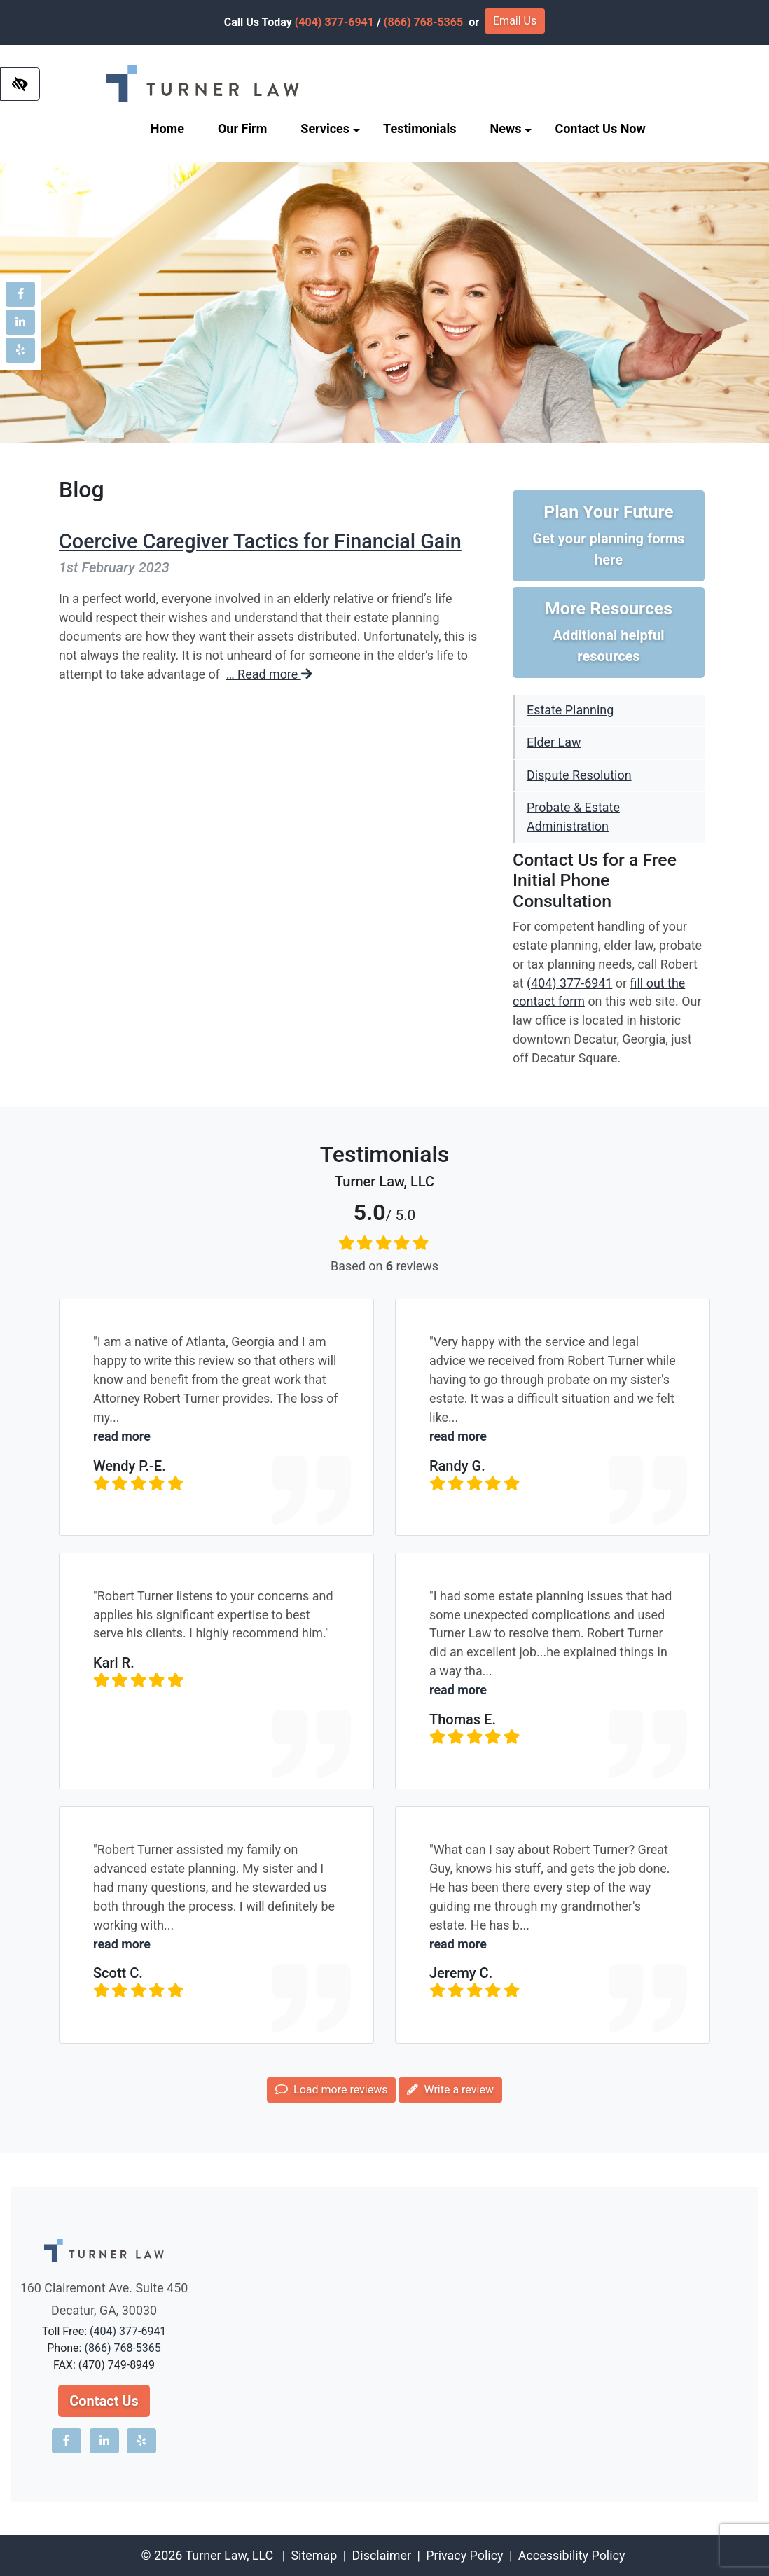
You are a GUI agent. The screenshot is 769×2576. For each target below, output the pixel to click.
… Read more (269, 674)
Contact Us (104, 2401)
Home (167, 128)
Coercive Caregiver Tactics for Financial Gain (260, 541)
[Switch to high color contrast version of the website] (20, 84)
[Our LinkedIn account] (20, 322)
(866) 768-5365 (423, 22)
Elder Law (554, 742)
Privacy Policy (464, 2555)
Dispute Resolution (579, 775)
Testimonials (419, 128)
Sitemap (314, 2555)
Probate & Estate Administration (573, 816)
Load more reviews (331, 2089)
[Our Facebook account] (20, 294)
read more (122, 1436)
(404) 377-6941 (334, 22)
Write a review (450, 2089)
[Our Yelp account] (20, 350)
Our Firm (242, 128)
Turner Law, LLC (229, 2555)
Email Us (514, 20)
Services (330, 128)
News (511, 128)
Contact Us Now (600, 128)
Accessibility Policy (571, 2555)
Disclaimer (381, 2555)
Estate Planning (570, 709)
